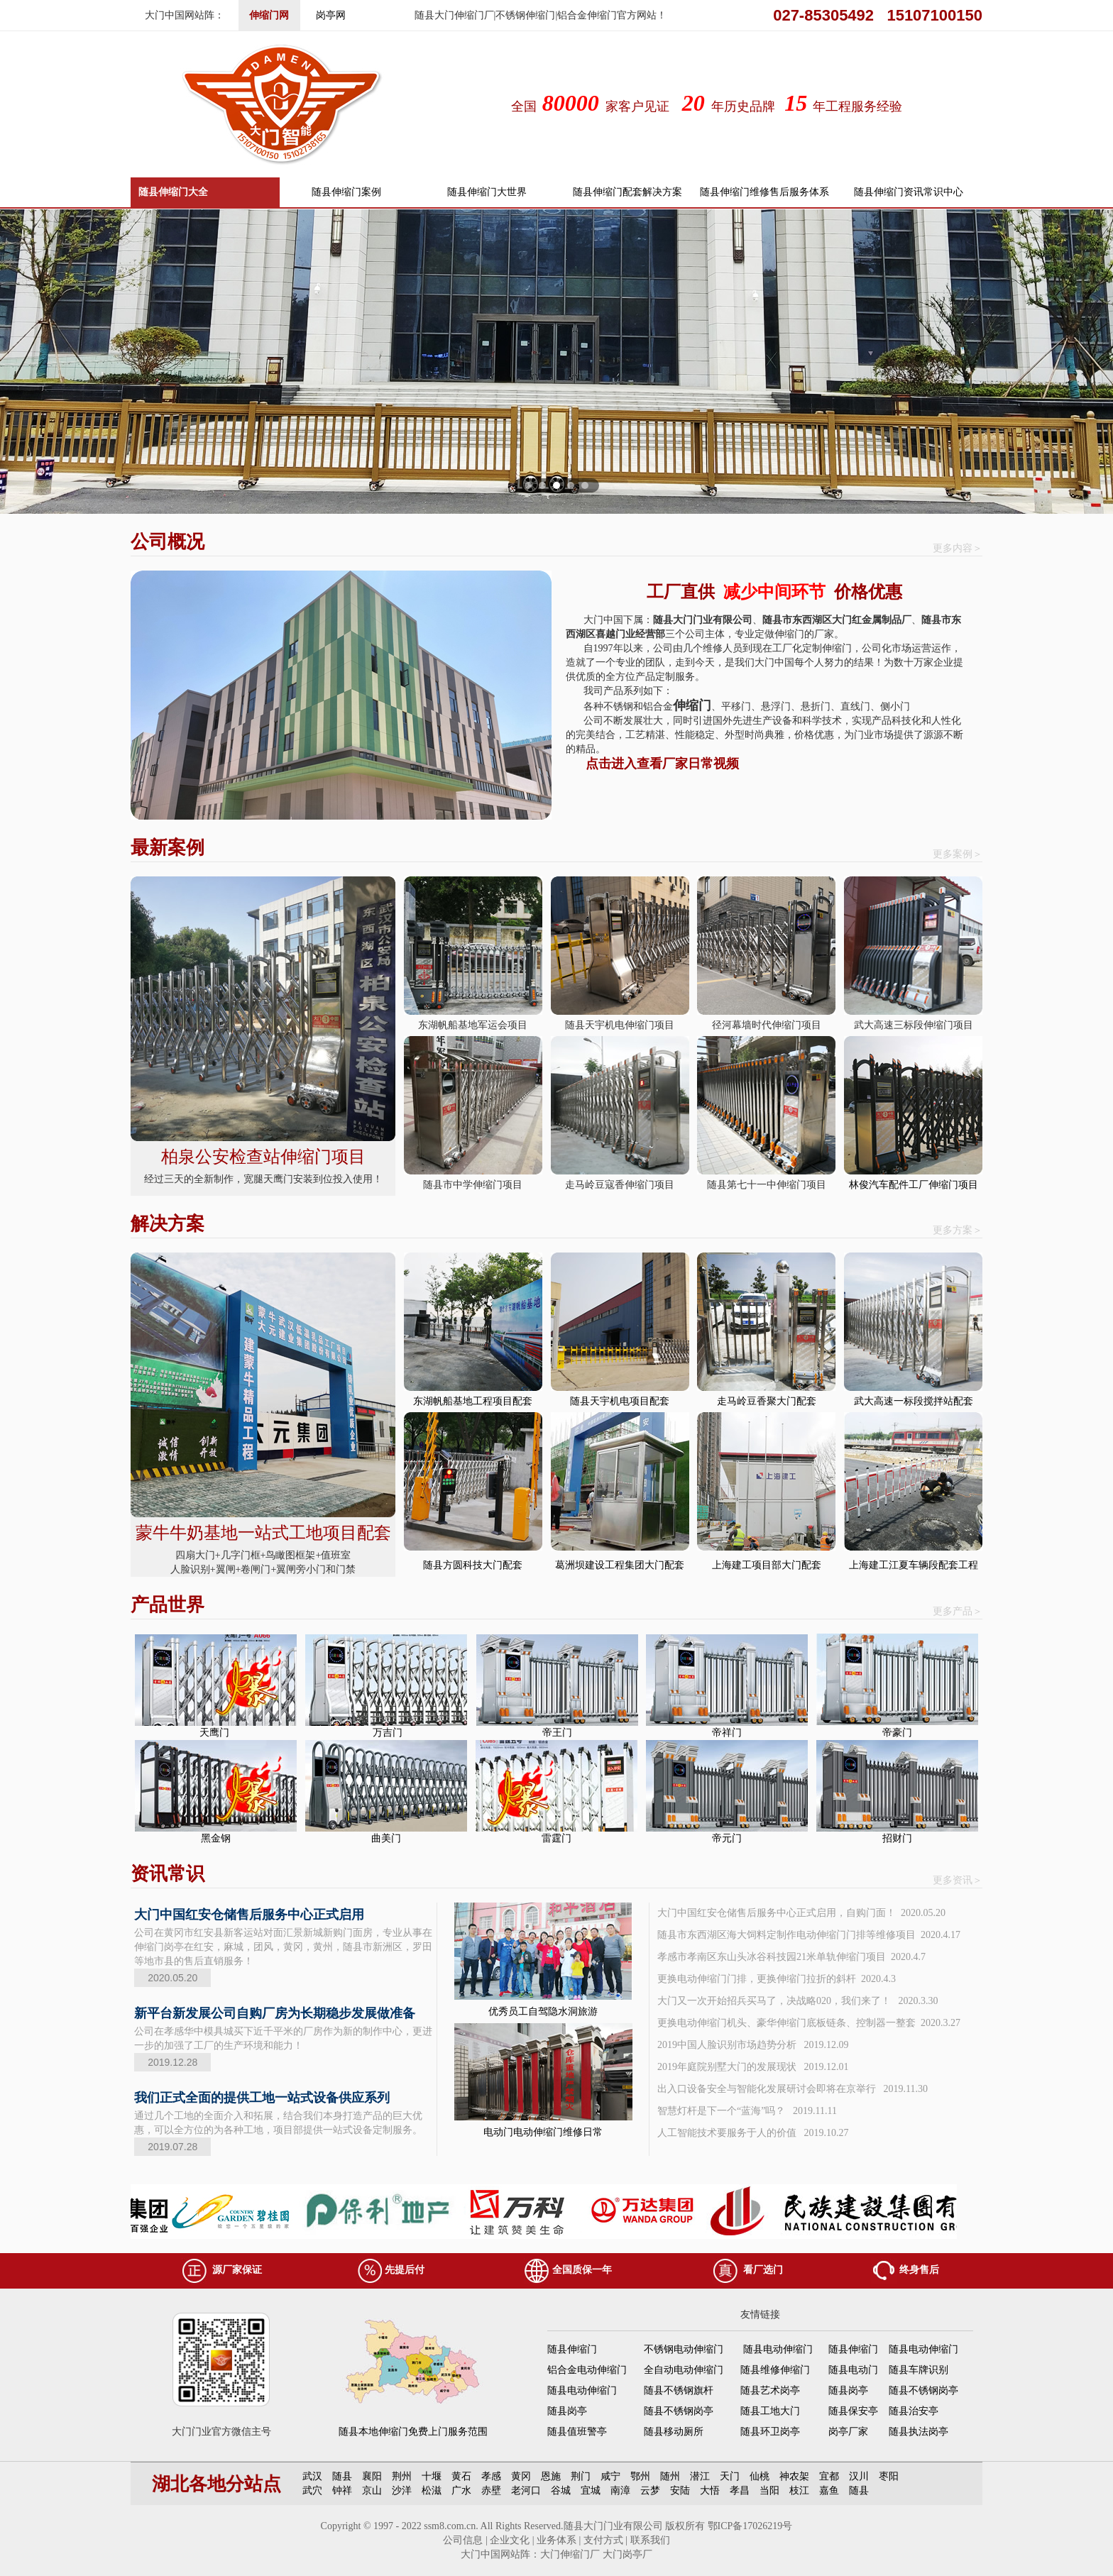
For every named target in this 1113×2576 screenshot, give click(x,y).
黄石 (461, 2476)
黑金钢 (216, 1838)
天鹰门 (215, 1732)
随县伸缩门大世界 (487, 192)
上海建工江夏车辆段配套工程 (913, 1565)
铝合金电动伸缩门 (587, 2370)
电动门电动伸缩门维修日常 (543, 2132)
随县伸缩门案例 (346, 192)
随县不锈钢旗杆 (678, 2390)
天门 (730, 2476)
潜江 (700, 2476)
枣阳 (889, 2476)
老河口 (526, 2490)
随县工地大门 (770, 2411)
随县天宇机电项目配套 (619, 1401)
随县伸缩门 (572, 2349)
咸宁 (610, 2476)
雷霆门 (556, 1838)
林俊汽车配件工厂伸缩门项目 (913, 1184)
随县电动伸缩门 (778, 2349)
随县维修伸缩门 (775, 2370)
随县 (342, 2476)
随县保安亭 (853, 2411)
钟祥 (342, 2490)
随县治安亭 (913, 2411)
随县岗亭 (848, 2390)
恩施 (551, 2476)
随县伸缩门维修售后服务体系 (764, 192)
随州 (670, 2476)
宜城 (591, 2490)
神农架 (794, 2476)
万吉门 (386, 1732)
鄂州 (640, 2476)
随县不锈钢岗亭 (923, 2390)
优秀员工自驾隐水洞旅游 (543, 2011)
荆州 (402, 2476)
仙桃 (759, 2476)
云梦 (650, 2490)
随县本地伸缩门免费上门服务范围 (413, 2431)
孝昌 (740, 2490)
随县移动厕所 (673, 2431)
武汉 (312, 2476)
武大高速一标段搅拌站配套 (913, 1401)
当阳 (769, 2490)
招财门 (897, 1838)
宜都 (829, 2476)
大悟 (710, 2490)
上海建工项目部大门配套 (766, 1565)
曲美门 (386, 1838)
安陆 (680, 2490)
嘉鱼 (829, 2490)
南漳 (620, 2490)
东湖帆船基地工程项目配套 (472, 1401)
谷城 (561, 2490)
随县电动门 (853, 2370)
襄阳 (372, 2476)
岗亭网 (331, 15)
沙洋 (402, 2490)
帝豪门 (897, 1732)
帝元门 (727, 1838)
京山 (372, 2490)
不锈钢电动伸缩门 (683, 2349)
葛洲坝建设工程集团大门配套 (619, 1565)
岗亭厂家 (848, 2431)
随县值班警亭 (577, 2431)
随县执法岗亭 (918, 2431)
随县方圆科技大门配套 (472, 1565)
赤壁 (491, 2490)
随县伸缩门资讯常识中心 (908, 192)
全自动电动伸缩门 (683, 2370)
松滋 (432, 2490)
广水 (461, 2490)
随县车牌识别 (918, 2370)
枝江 (799, 2490)
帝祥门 (727, 1732)
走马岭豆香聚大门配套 (766, 1401)
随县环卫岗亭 (770, 2431)
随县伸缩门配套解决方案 (627, 192)
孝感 (491, 2476)
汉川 (859, 2476)
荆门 (581, 2476)
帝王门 (557, 1732)
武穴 (312, 2490)
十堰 (432, 2476)
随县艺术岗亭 (770, 2390)
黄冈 (521, 2476)
